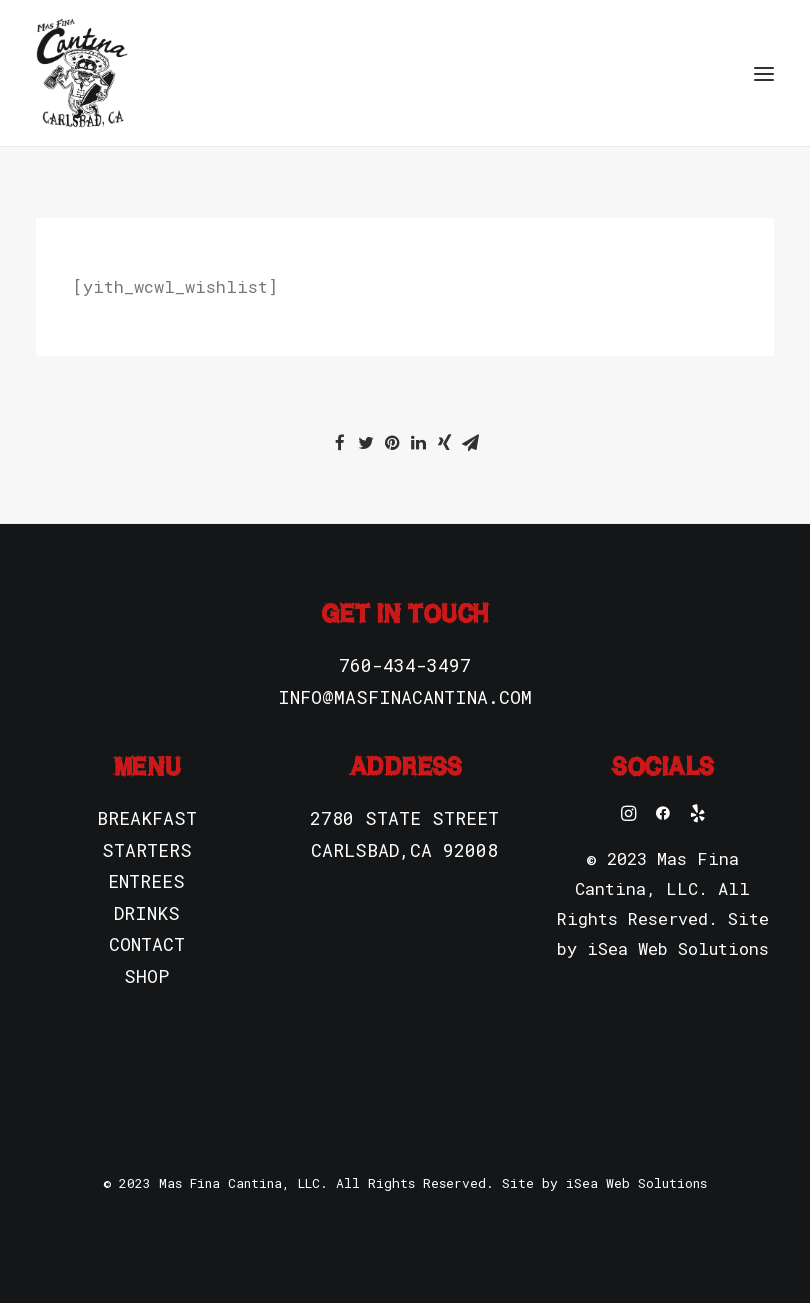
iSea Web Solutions (678, 948)
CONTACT (147, 944)
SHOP (146, 976)
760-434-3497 (405, 665)
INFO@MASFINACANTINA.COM (405, 697)
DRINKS (147, 913)
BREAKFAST (147, 818)
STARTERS (147, 850)
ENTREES (146, 881)
